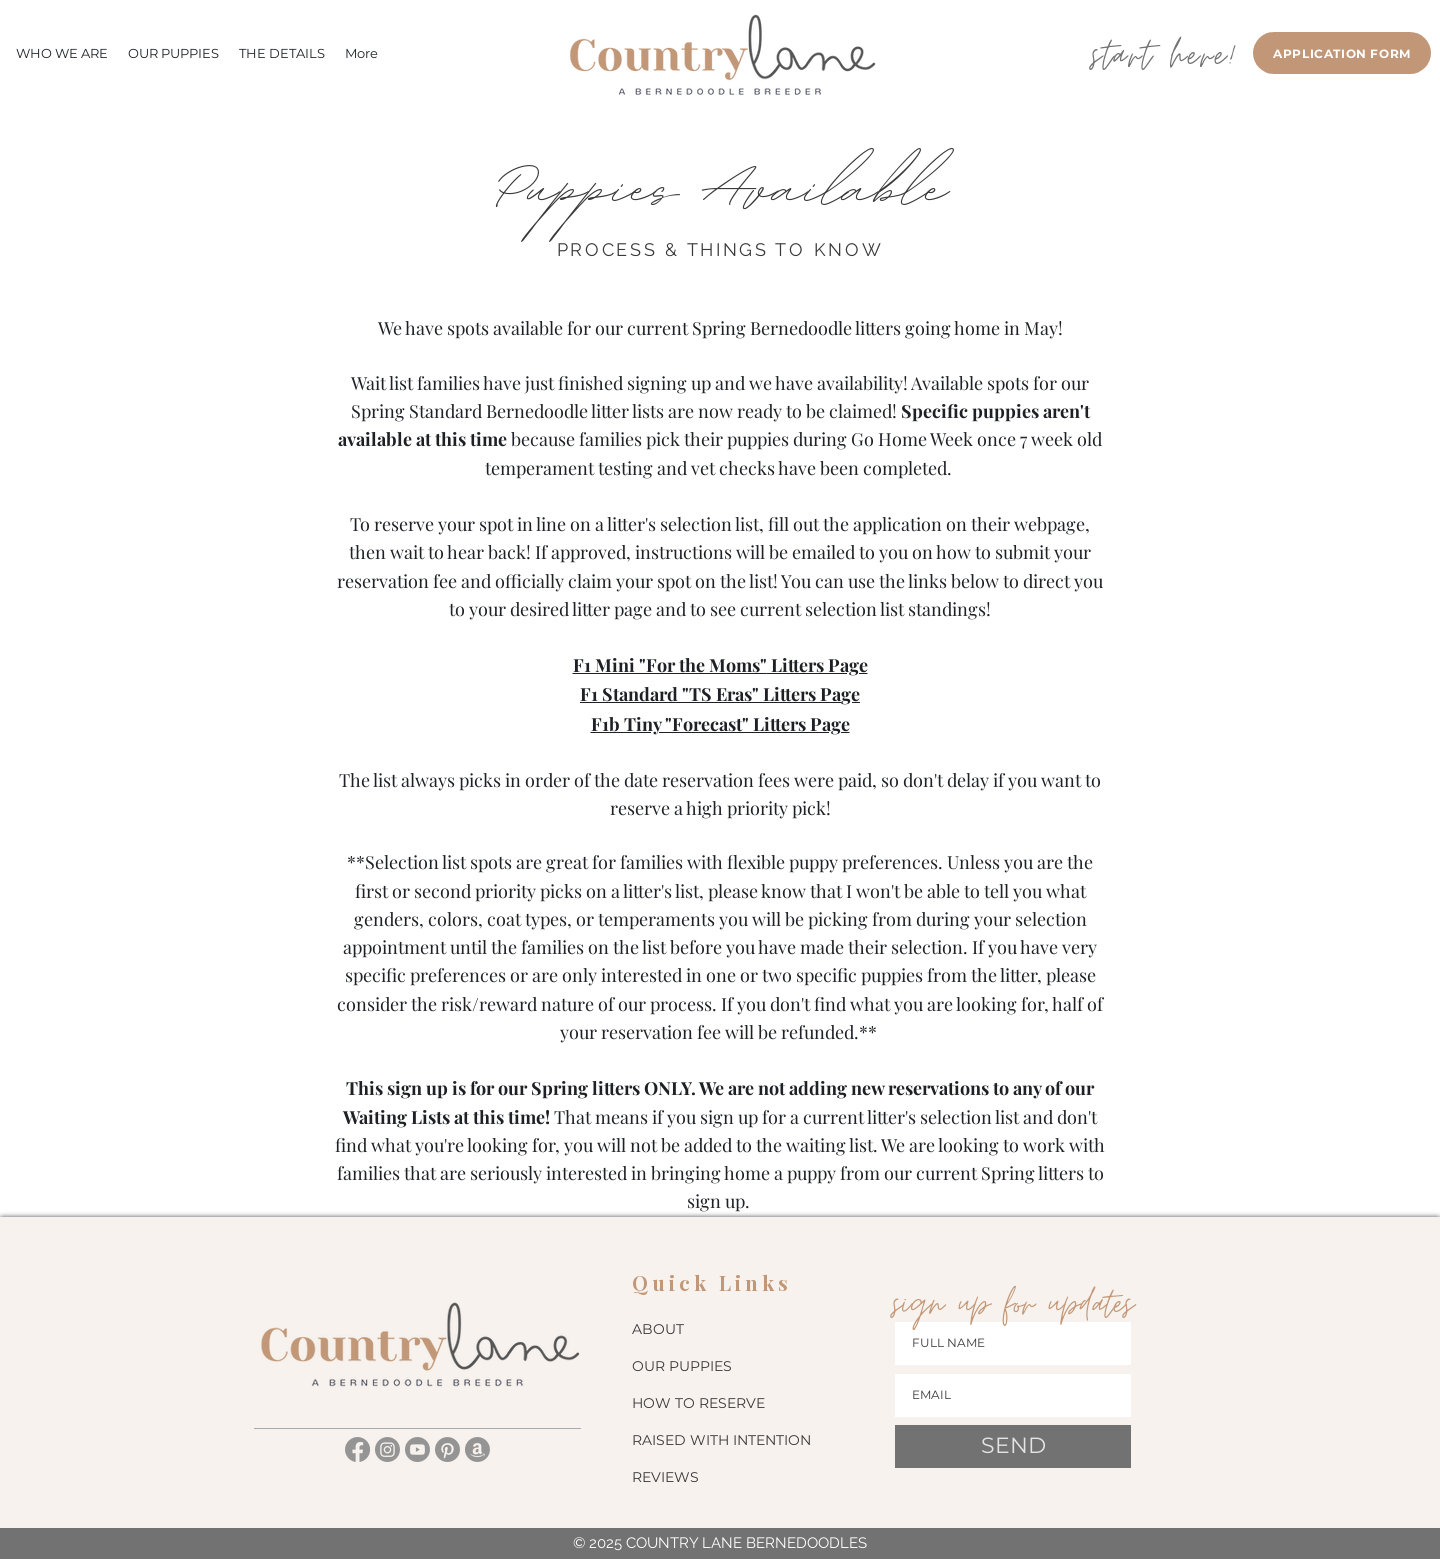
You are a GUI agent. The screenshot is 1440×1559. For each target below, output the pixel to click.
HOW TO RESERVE (698, 1403)
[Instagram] (387, 1449)
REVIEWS (665, 1477)
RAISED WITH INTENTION (719, 1440)
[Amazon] (477, 1449)
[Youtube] (417, 1449)
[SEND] (1013, 1446)
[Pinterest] (447, 1449)
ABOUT (658, 1329)
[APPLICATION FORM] (1342, 53)
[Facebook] (357, 1449)
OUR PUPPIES (682, 1366)
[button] (282, 53)
